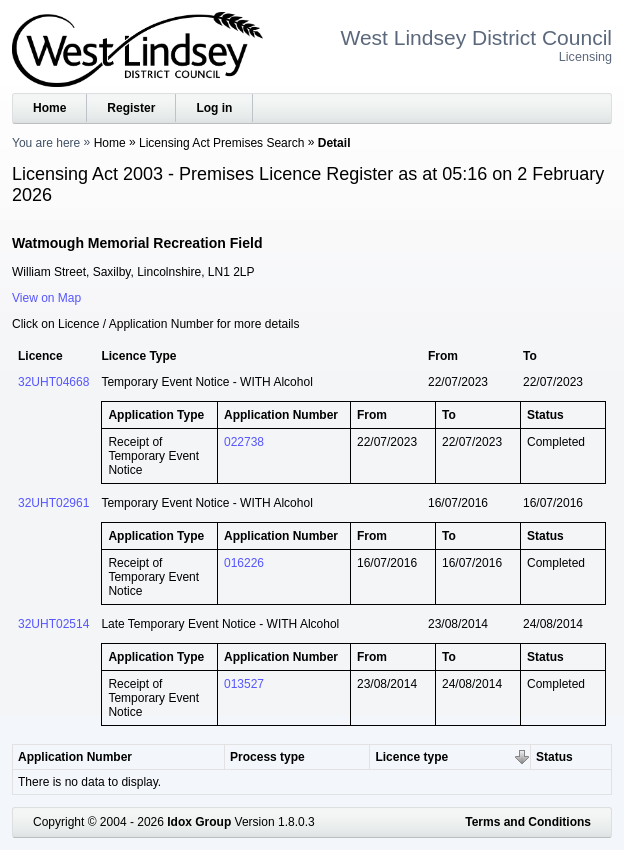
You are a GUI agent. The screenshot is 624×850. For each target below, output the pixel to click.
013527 (244, 684)
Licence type (411, 757)
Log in (214, 108)
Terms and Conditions (528, 822)
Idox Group (199, 822)
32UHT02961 (53, 503)
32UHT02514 (53, 624)
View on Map (46, 298)
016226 (244, 563)
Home (49, 108)
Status (554, 757)
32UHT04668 (53, 382)
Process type (267, 757)
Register (131, 108)
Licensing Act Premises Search (221, 143)
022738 (244, 442)
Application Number (75, 757)
